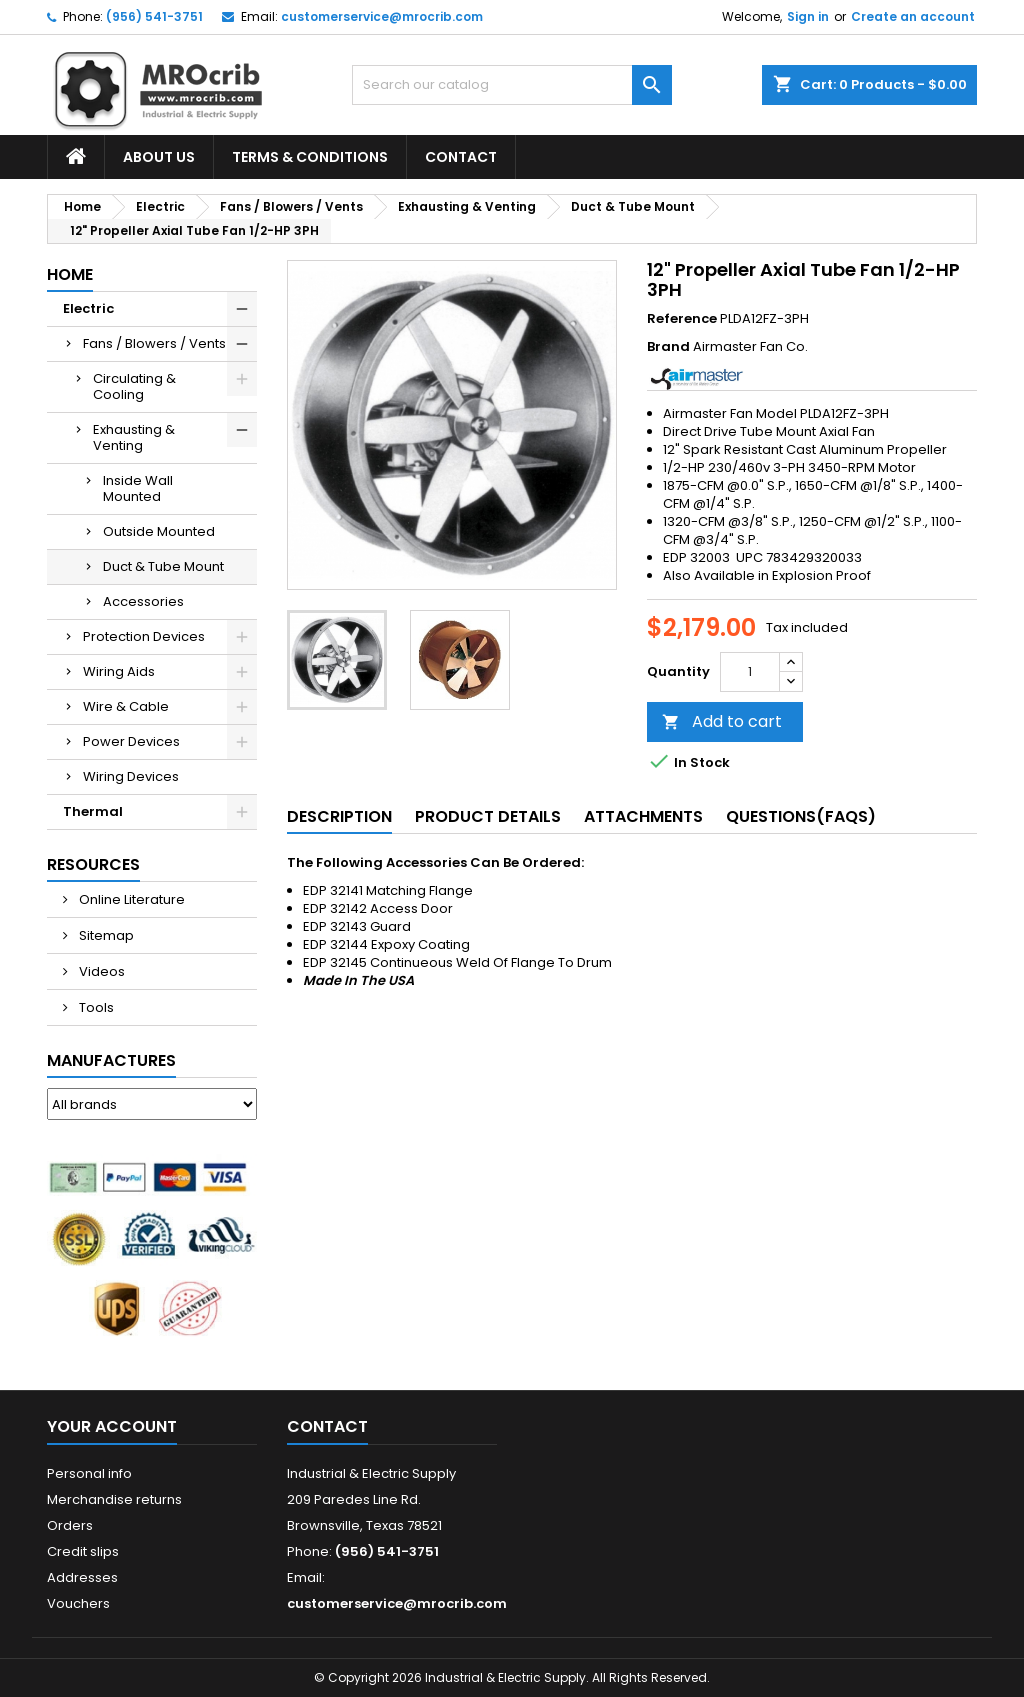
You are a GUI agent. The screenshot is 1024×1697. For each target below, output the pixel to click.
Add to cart (722, 721)
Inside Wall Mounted (138, 488)
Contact (461, 157)
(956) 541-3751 (154, 16)
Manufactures (111, 1060)
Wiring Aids (119, 671)
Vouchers (78, 1603)
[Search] (512, 85)
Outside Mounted (159, 531)
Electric (88, 308)
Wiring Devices (131, 776)
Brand (668, 347)
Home (70, 274)
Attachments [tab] (643, 816)
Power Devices (131, 741)
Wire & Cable (126, 706)
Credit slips (83, 1551)
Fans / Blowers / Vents (154, 343)
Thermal (93, 811)
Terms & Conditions (310, 157)
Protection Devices (144, 636)
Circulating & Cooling (134, 386)
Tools (95, 1007)
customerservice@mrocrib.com (382, 16)
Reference (682, 319)
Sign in (808, 16)
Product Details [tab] (488, 816)
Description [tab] (339, 816)
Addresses (82, 1577)
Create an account (913, 16)
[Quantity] (750, 672)
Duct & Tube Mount (163, 566)
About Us (159, 157)
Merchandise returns (114, 1499)
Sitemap (105, 935)
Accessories (143, 601)
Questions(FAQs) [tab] (801, 816)
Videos (100, 971)
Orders (70, 1525)
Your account (112, 1426)
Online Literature (130, 899)
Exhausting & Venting (134, 437)
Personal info (89, 1473)
